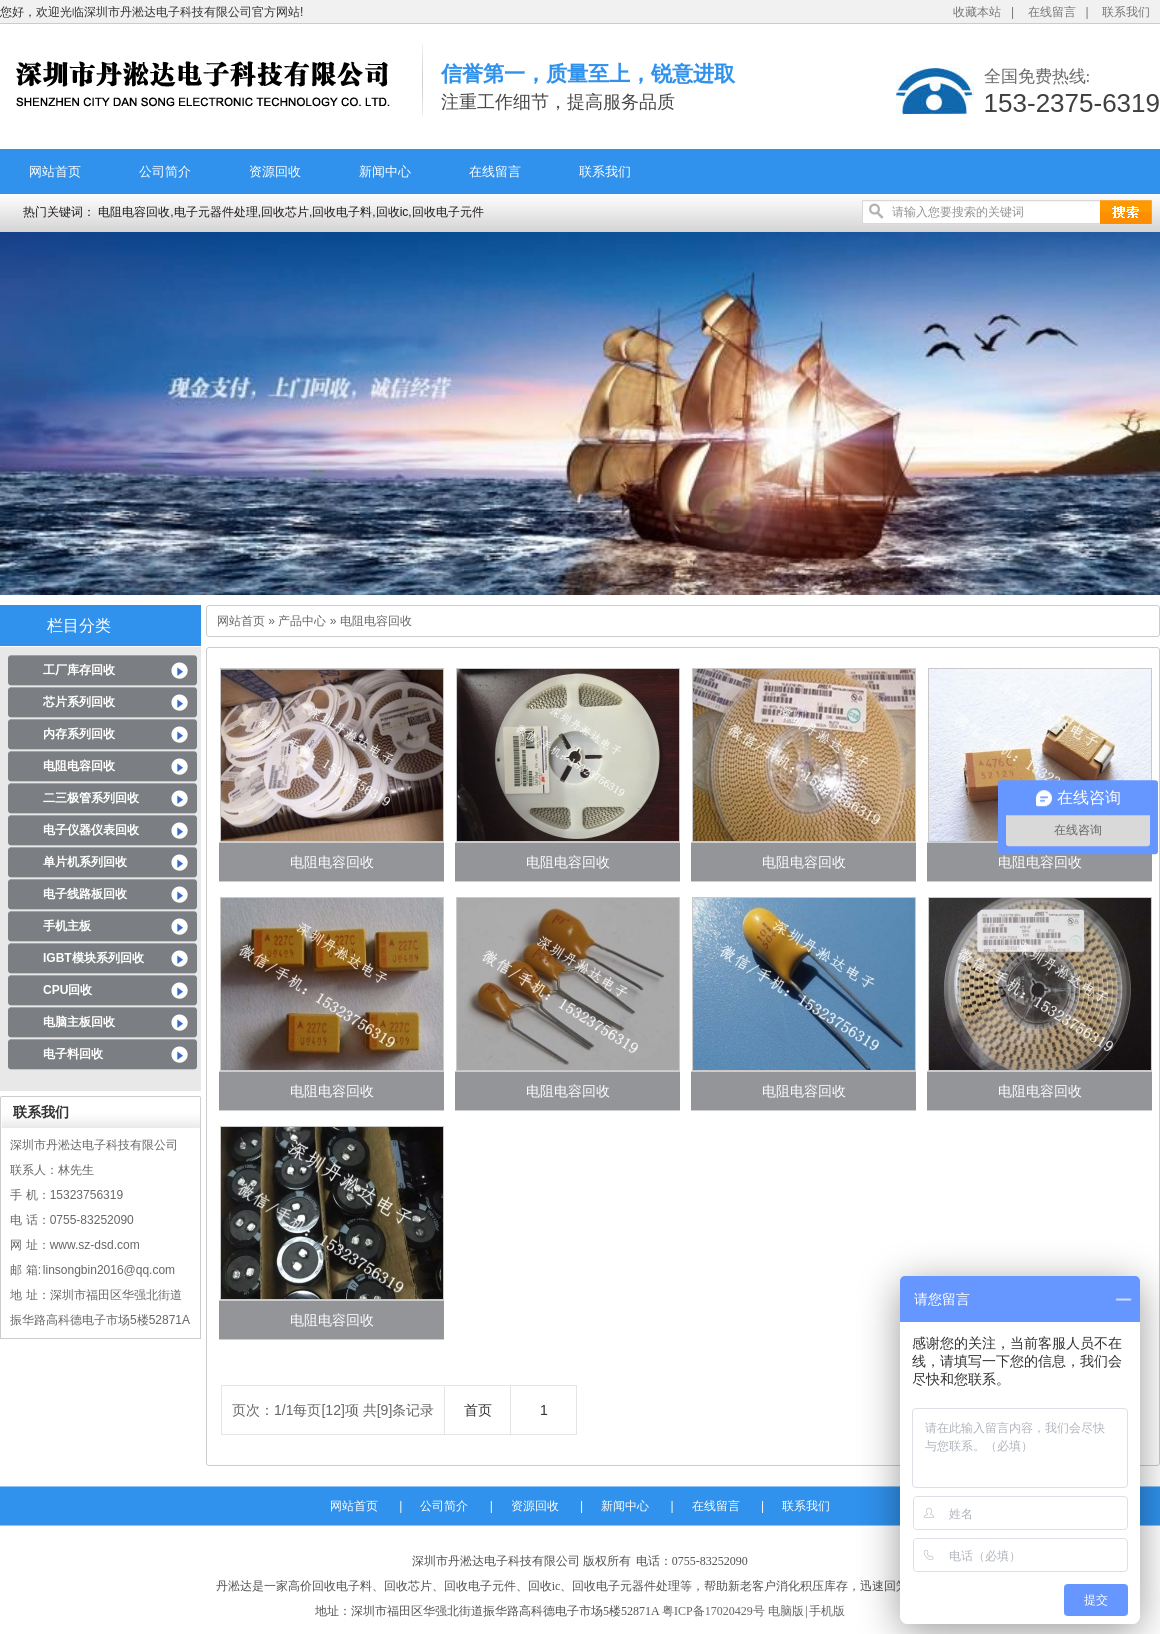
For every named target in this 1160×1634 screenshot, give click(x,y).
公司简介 (165, 171)
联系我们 (1126, 12)
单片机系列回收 (85, 862)
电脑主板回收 (79, 1022)
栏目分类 (79, 625)
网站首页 (55, 171)
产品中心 (302, 621)
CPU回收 (67, 990)
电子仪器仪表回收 (91, 830)
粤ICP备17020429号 (713, 1611)
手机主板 (67, 926)
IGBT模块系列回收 (93, 958)
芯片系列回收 (79, 702)
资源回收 (275, 171)
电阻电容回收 (79, 766)
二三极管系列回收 (91, 798)
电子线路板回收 (85, 894)
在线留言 (1052, 12)
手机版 (827, 1611)
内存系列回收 (79, 734)
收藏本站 (977, 12)
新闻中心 (385, 171)
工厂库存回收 (79, 670)
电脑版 (786, 1611)
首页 (478, 1410)
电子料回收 (73, 1054)
